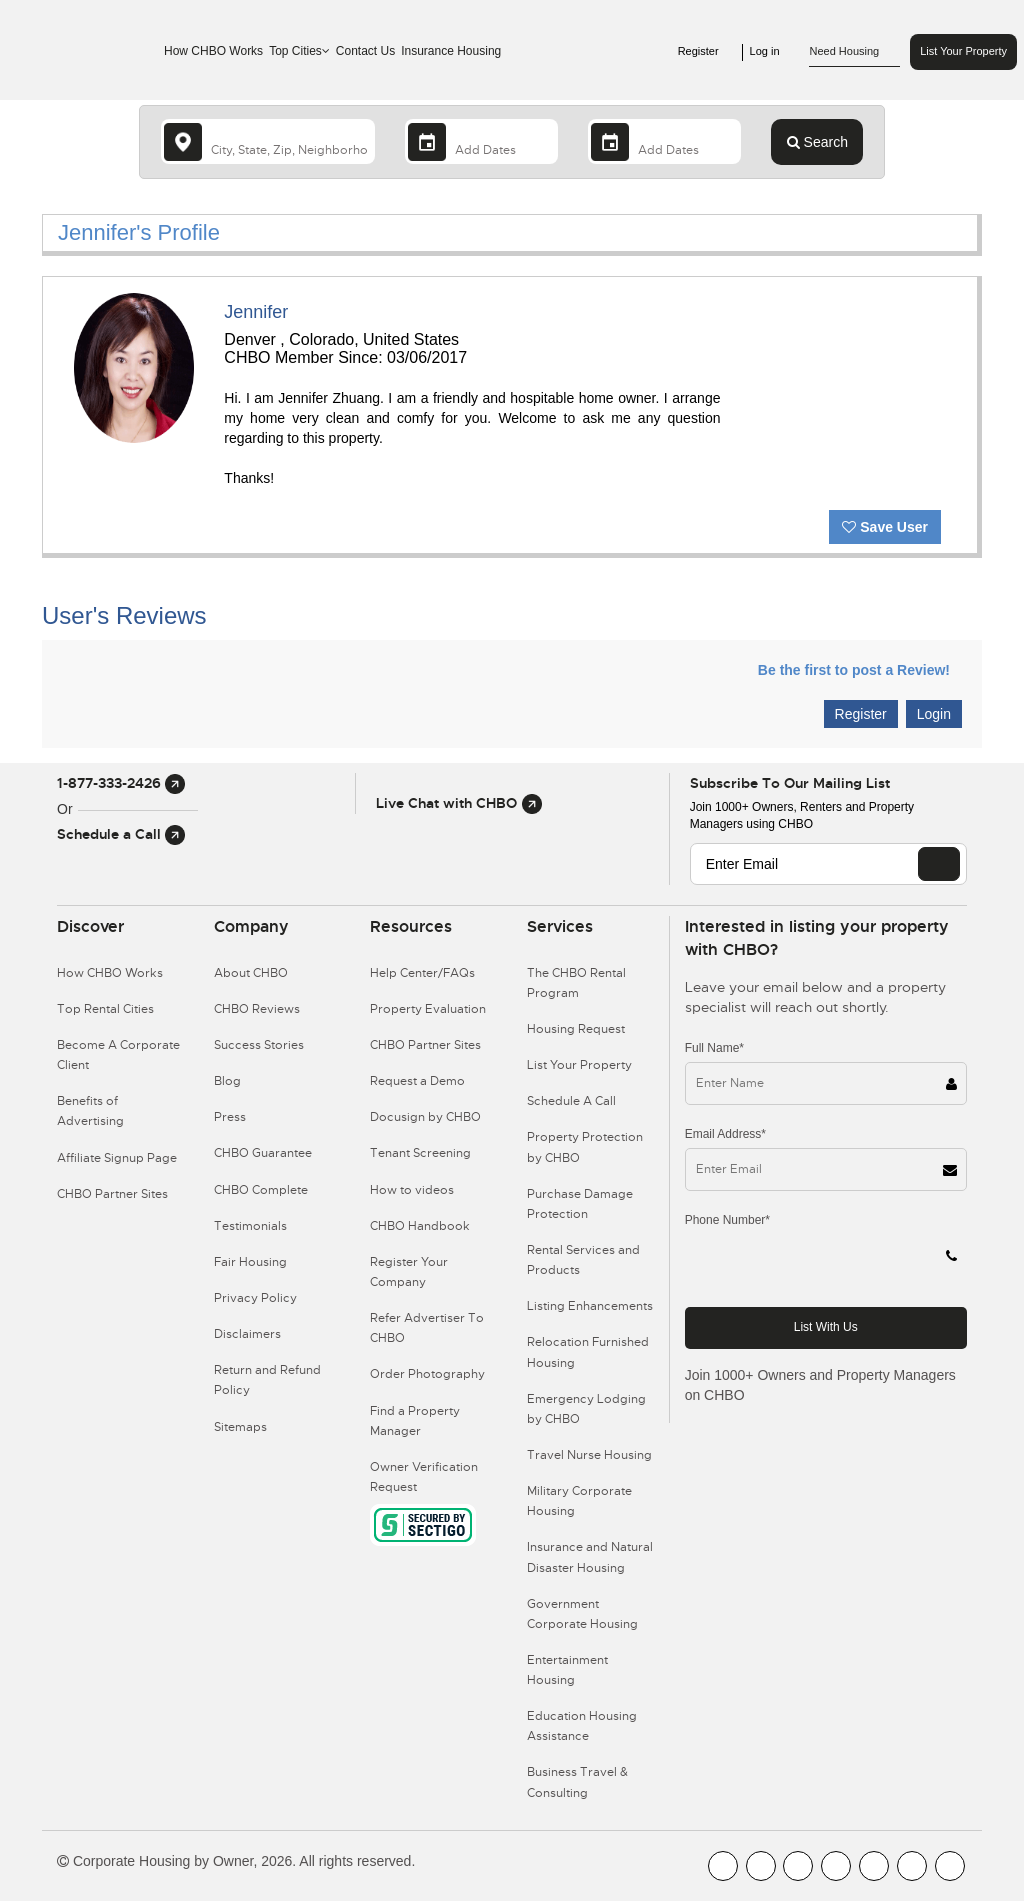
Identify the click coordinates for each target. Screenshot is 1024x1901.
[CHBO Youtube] (761, 1866)
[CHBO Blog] (798, 1866)
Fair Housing (250, 1262)
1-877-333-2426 (121, 783)
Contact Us (365, 51)
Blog (227, 1081)
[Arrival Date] (481, 141)
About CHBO (251, 973)
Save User (885, 527)
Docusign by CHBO (425, 1117)
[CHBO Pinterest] (912, 1866)
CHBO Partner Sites (112, 1194)
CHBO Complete (261, 1190)
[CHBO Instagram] (836, 1866)
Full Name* (714, 1048)
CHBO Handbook (420, 1226)
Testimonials (250, 1226)
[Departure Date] (664, 141)
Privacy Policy (255, 1298)
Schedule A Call (571, 1101)
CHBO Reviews (257, 1009)
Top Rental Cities (105, 1009)
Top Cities (299, 51)
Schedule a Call (121, 834)
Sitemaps (240, 1427)
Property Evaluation (428, 1009)
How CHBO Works (213, 51)
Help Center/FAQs (422, 973)
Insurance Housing (451, 51)
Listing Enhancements (590, 1306)
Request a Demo (417, 1081)
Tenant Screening (420, 1153)
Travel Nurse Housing (589, 1455)
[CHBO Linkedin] (874, 1866)
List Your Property (963, 51)
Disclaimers (247, 1334)
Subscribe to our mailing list (790, 783)
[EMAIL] (939, 864)
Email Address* (725, 1134)
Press (230, 1117)
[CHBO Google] (950, 1866)
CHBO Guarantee (263, 1153)
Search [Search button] (817, 142)
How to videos (412, 1190)
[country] (268, 141)
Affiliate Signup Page (117, 1158)
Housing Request (576, 1029)
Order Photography (427, 1374)
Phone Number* (727, 1220)
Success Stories (259, 1045)
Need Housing (854, 52)
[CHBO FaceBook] (723, 1866)
